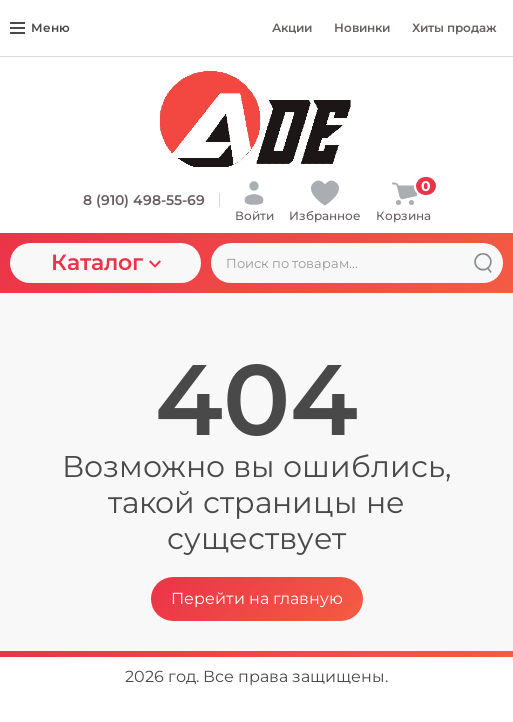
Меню (40, 27)
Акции (292, 27)
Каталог (106, 262)
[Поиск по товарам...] (357, 263)
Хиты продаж (454, 27)
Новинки (362, 27)
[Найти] (483, 263)
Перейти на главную (257, 598)
